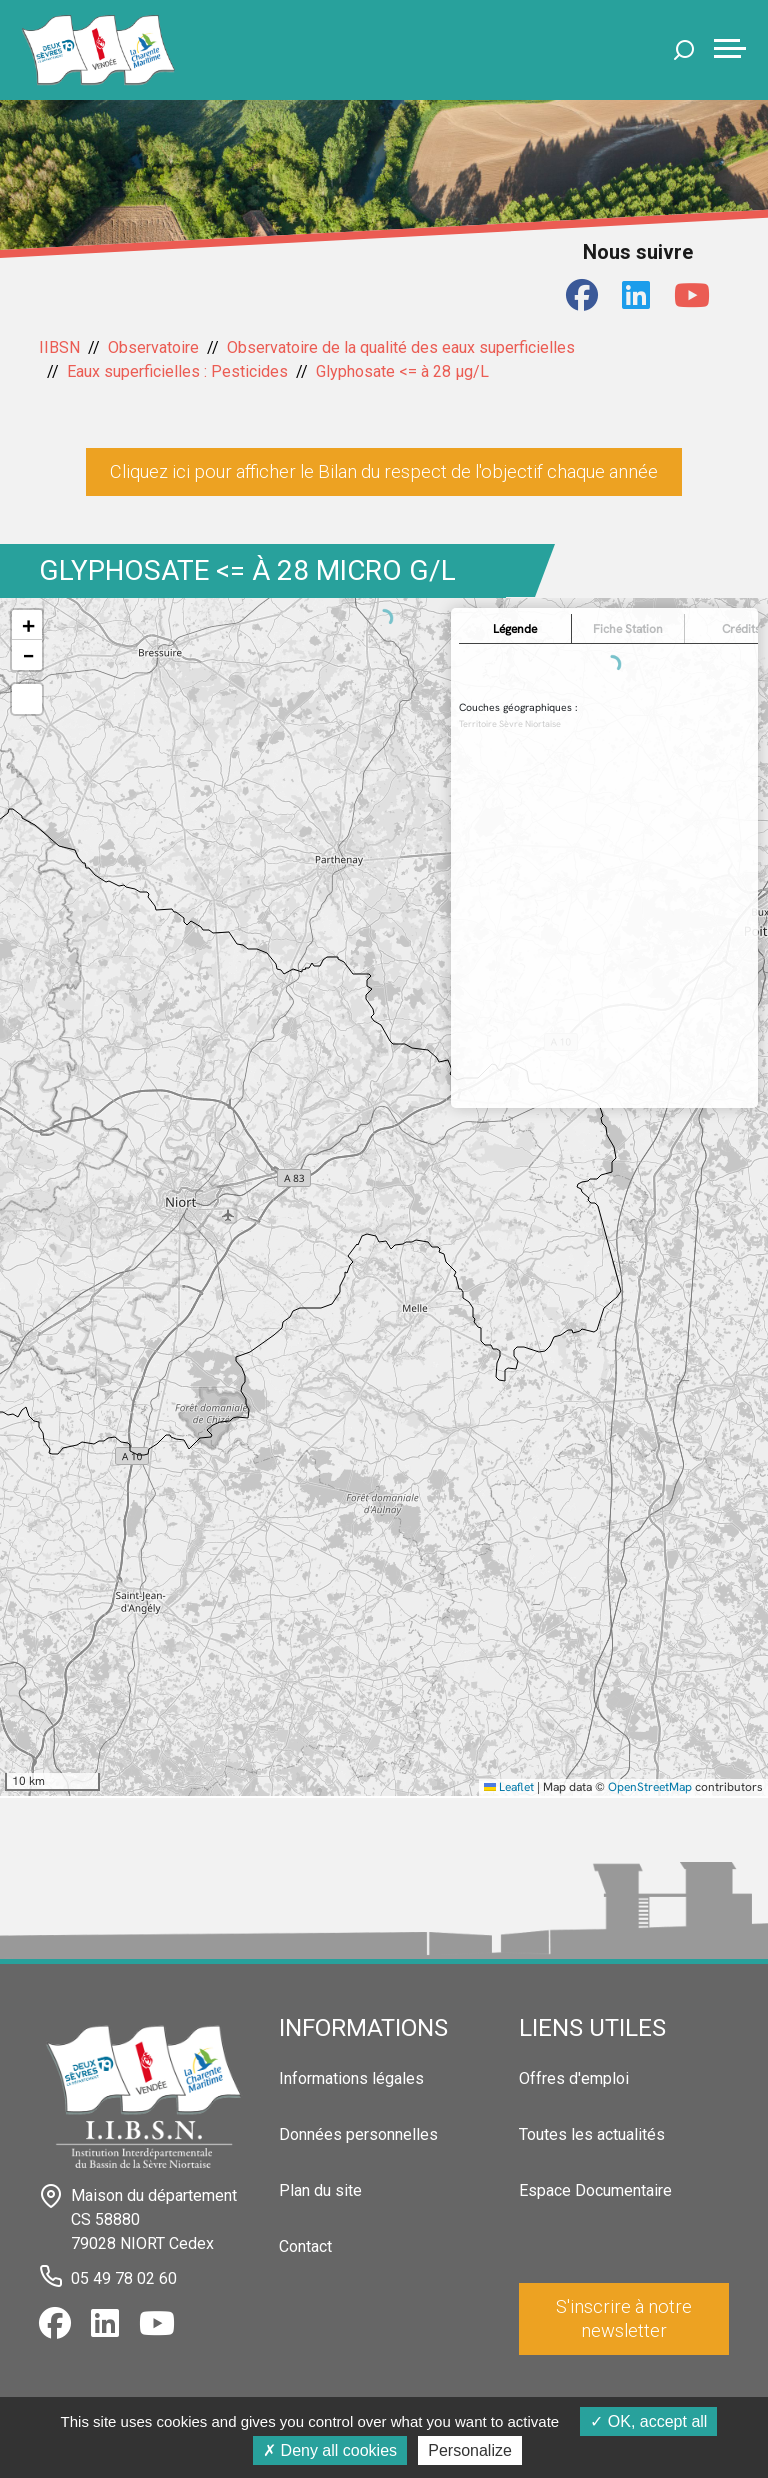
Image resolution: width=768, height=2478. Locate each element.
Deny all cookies (330, 2450)
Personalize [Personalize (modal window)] (470, 2450)
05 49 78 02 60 (124, 2278)
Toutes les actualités (592, 2134)
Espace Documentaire (595, 2190)
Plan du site (320, 2190)
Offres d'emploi (574, 2078)
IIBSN (59, 347)
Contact (305, 2246)
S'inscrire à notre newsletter (624, 2318)
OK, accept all (648, 2421)
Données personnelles (358, 2134)
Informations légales (351, 2078)
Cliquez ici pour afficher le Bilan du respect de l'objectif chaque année (384, 471)
